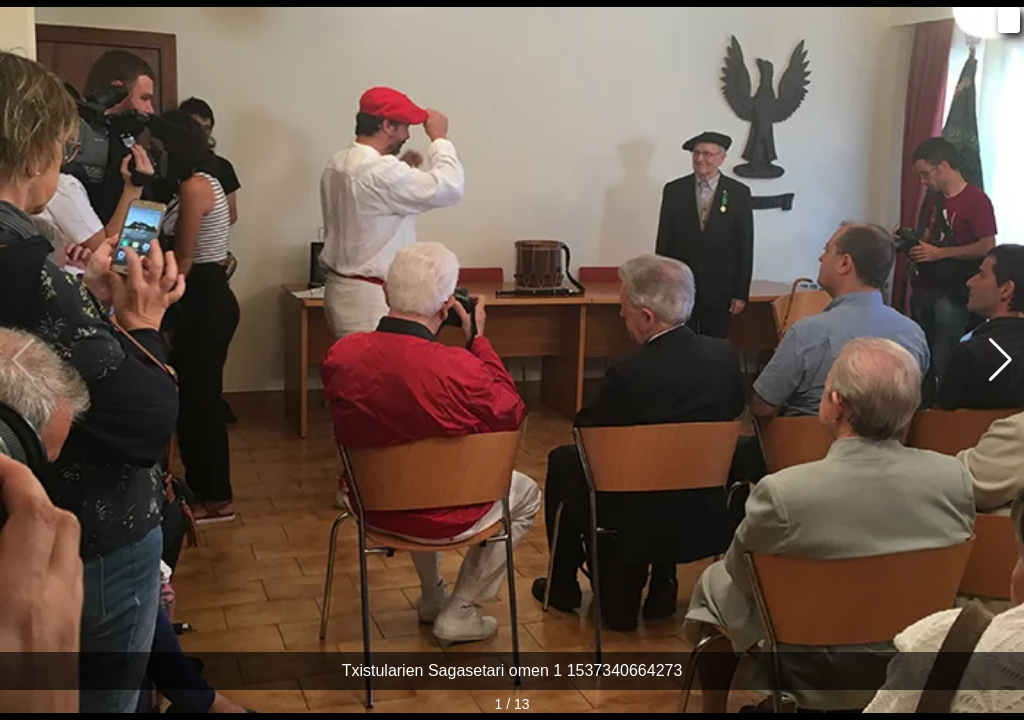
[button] (1000, 360)
